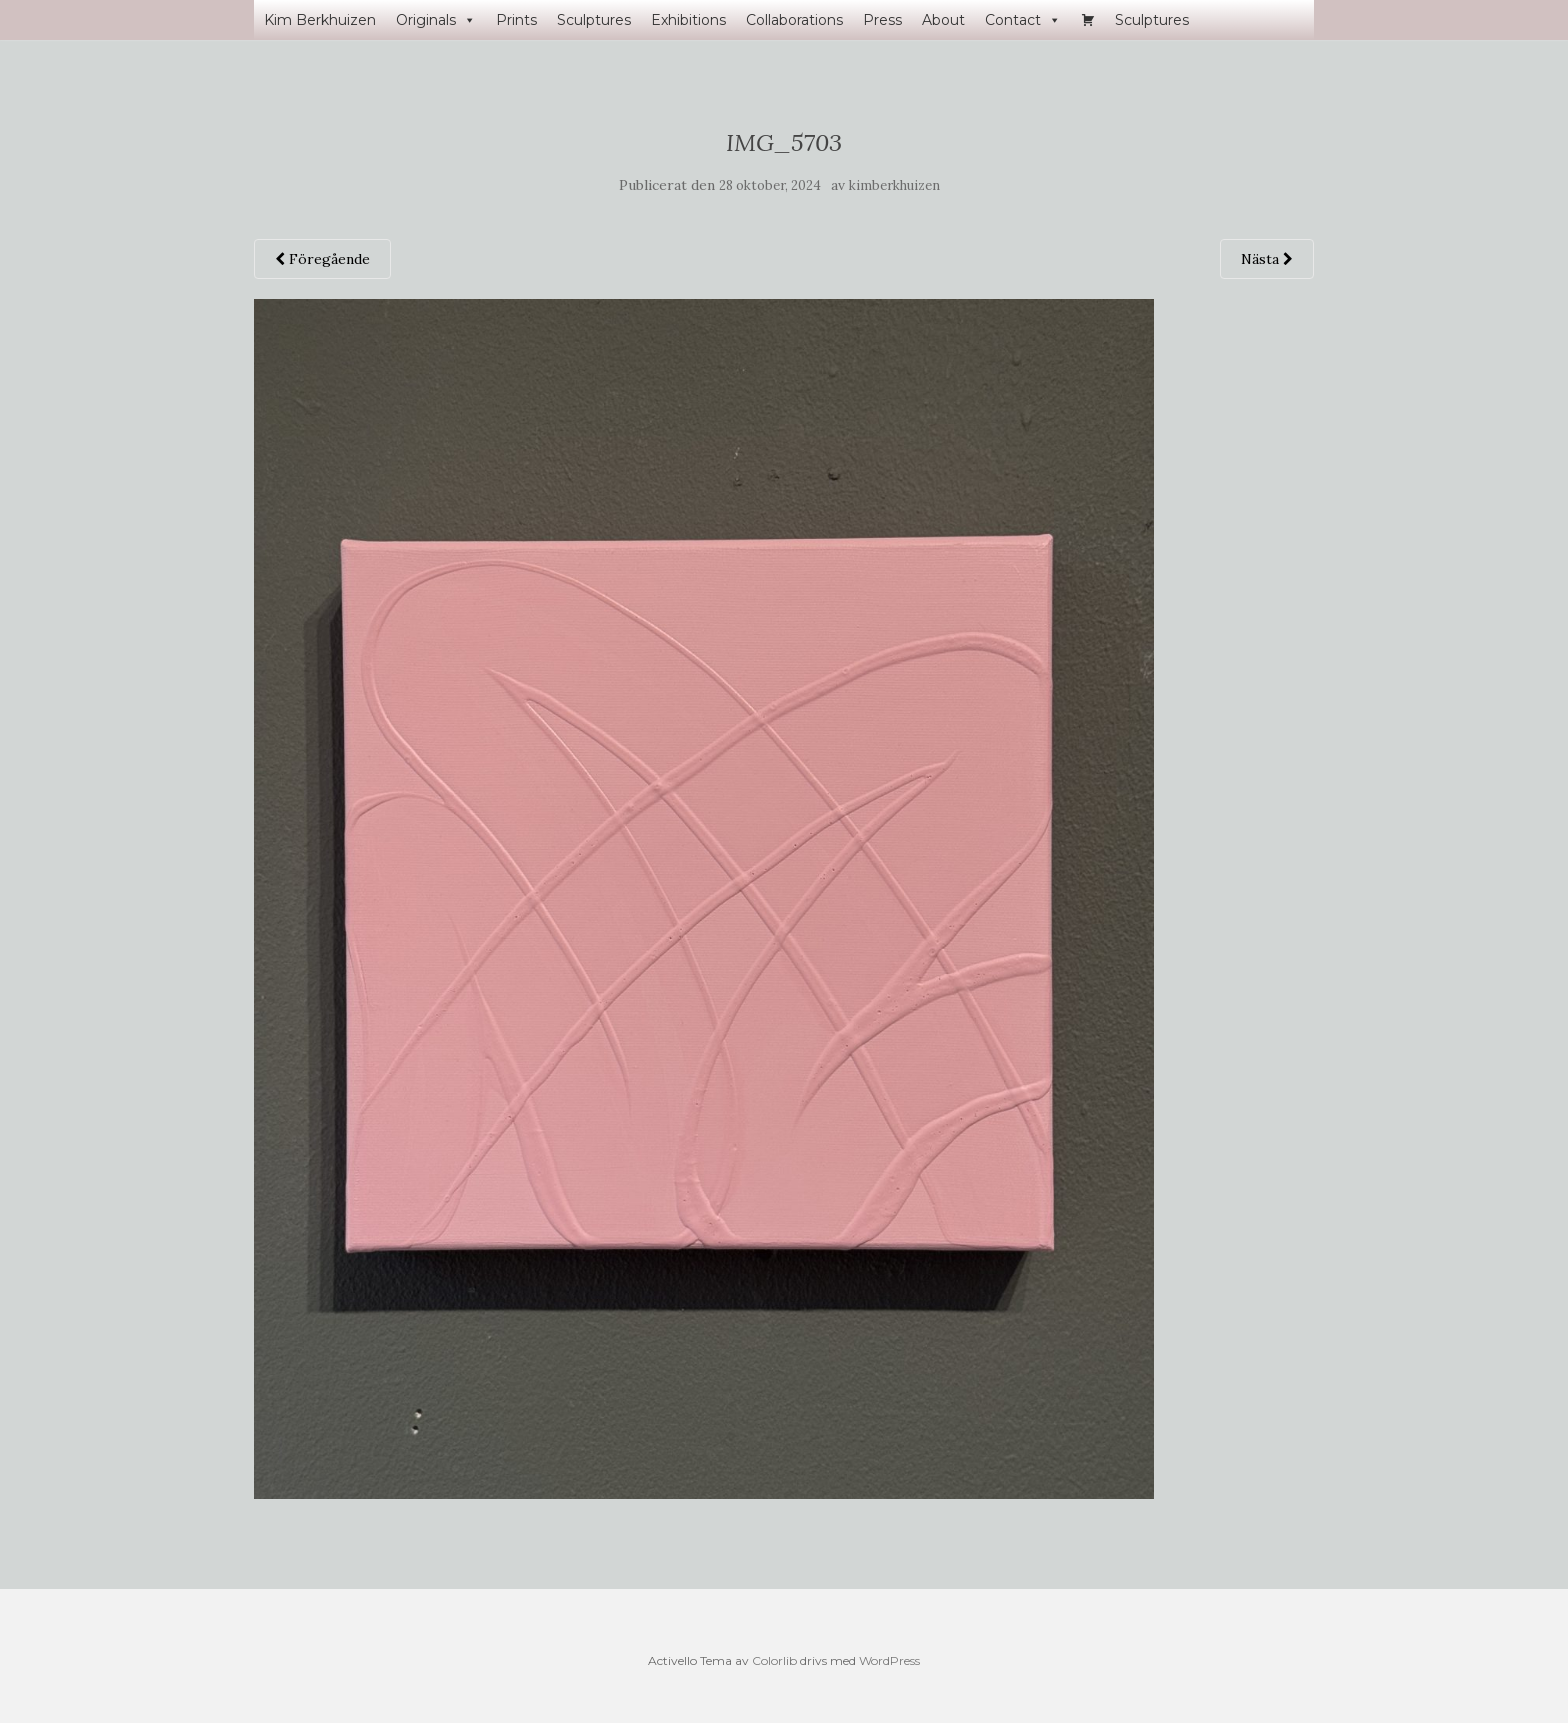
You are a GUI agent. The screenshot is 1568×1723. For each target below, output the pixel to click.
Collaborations (794, 20)
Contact (1023, 20)
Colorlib (774, 1660)
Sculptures (594, 20)
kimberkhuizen (894, 185)
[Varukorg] (1088, 20)
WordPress (889, 1660)
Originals (436, 20)
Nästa (1267, 259)
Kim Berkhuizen (320, 20)
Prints (516, 20)
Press (882, 20)
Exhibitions (688, 20)
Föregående (322, 259)
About (943, 20)
